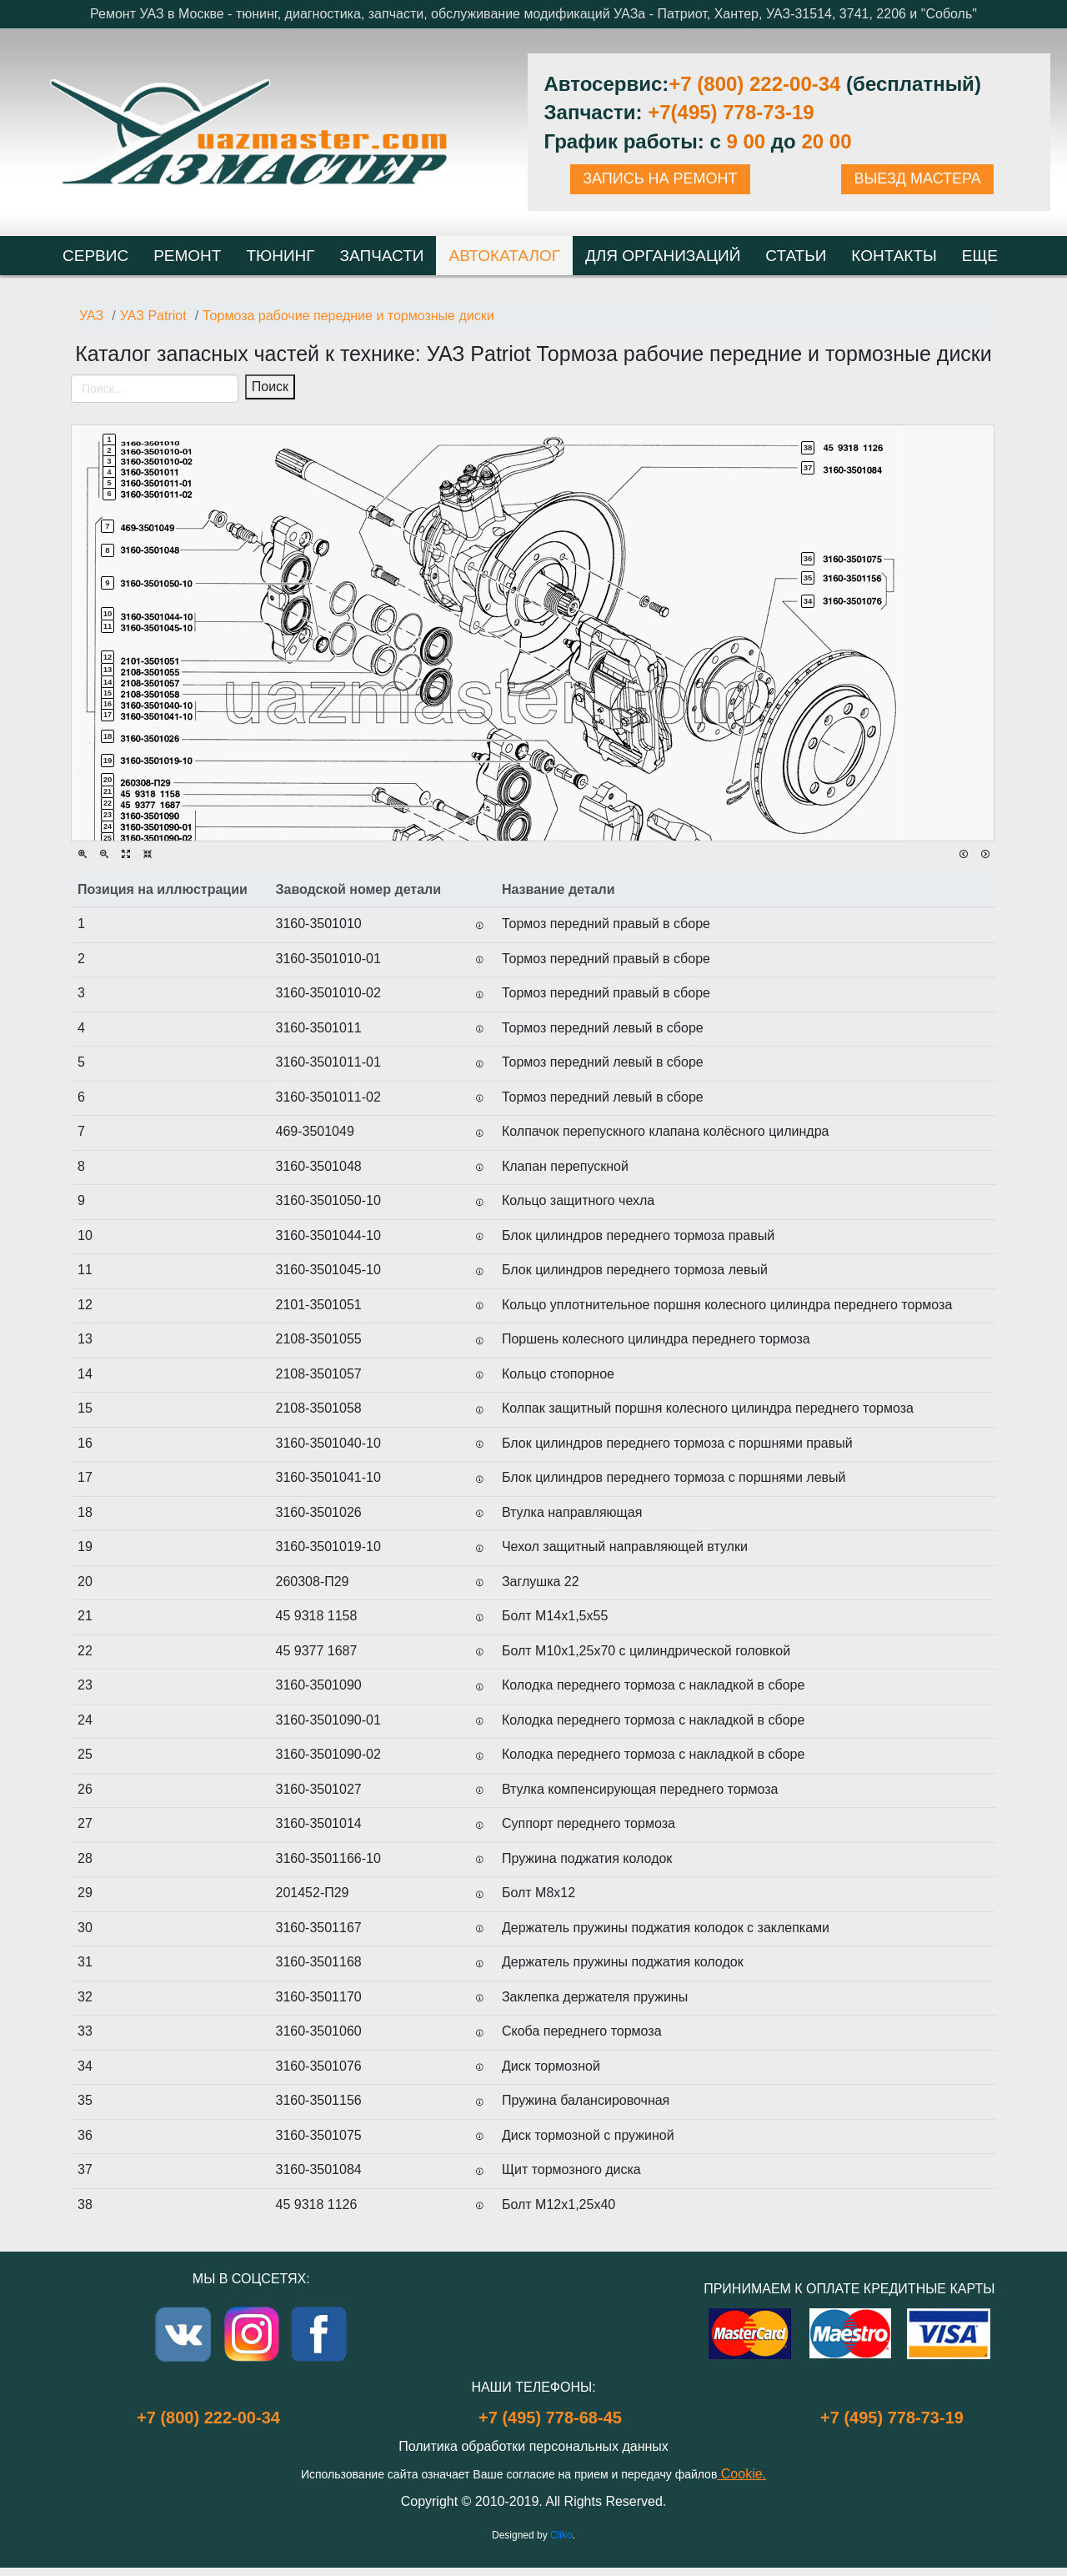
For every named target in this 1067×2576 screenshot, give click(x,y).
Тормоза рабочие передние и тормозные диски (348, 316)
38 (808, 447)
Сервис (95, 255)
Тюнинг (280, 255)
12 (108, 656)
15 (107, 693)
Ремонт (187, 255)
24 (107, 826)
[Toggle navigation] (86, 413)
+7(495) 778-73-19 (731, 112)
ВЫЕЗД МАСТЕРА (917, 178)
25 (107, 838)
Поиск (270, 386)
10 (108, 613)
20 (108, 779)
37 (808, 467)
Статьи (795, 255)
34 (808, 600)
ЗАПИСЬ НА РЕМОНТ (660, 178)
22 (107, 803)
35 (808, 577)
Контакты (894, 255)
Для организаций (662, 255)
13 (108, 669)
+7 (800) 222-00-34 (754, 84)
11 (108, 625)
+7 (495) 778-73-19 (892, 2417)
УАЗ (91, 316)
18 (108, 736)
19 (108, 760)
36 (808, 558)
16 (107, 704)
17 (107, 715)
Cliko (561, 2535)
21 (107, 791)
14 (108, 681)
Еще (980, 255)
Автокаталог (503, 255)
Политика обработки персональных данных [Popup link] (533, 2446)
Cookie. (741, 2474)
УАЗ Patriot (153, 316)
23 (107, 815)
